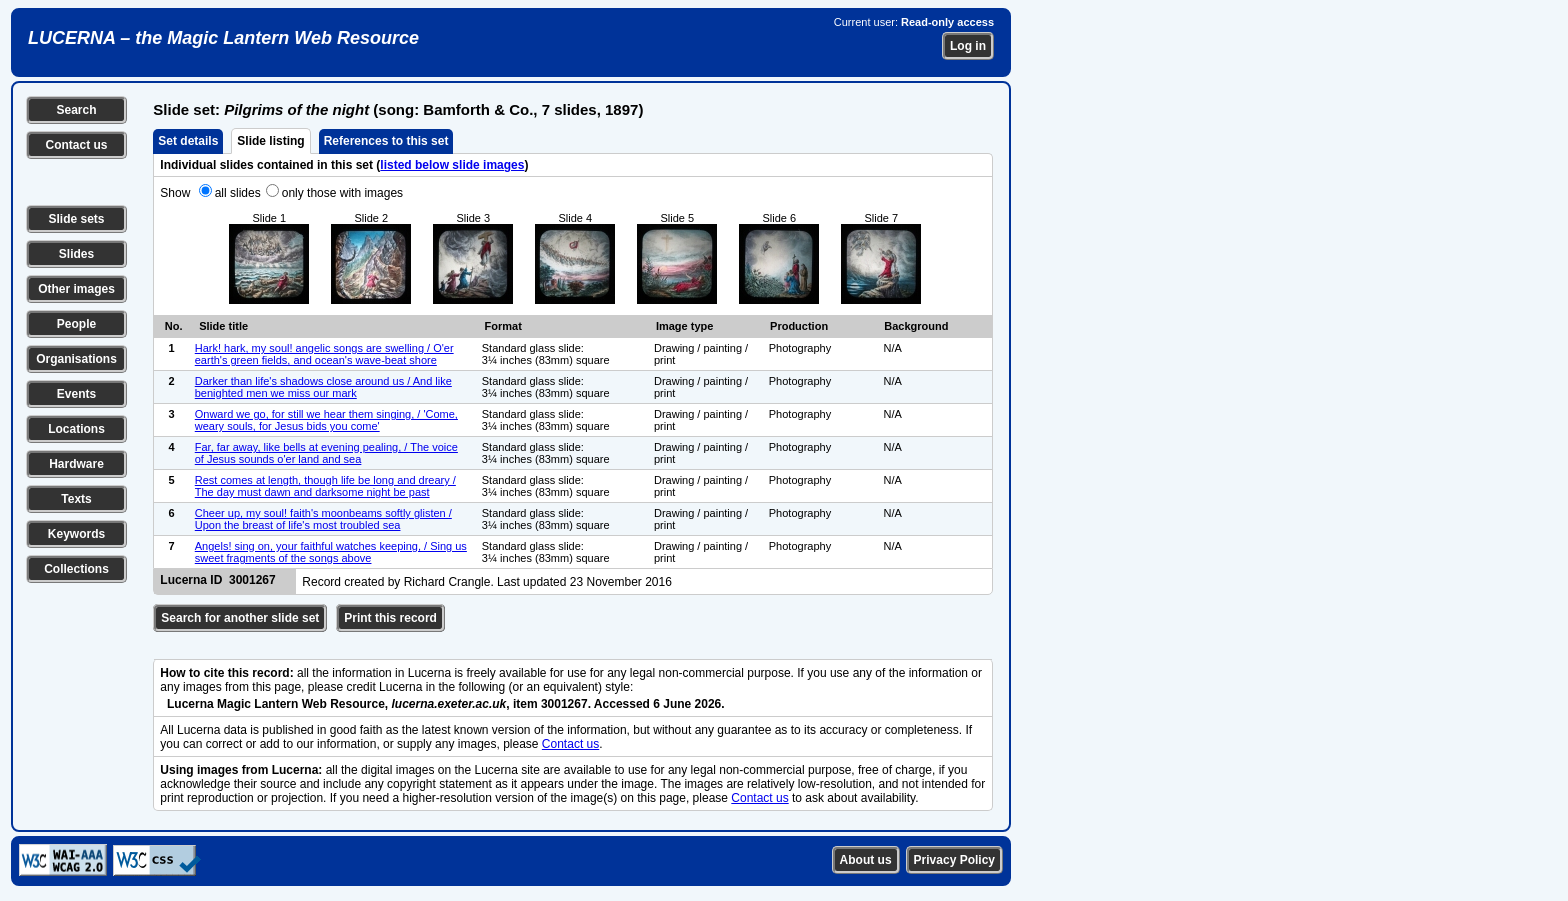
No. (174, 326)
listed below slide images (452, 165)
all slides (238, 193)
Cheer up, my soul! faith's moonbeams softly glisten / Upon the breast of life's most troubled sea (323, 519)
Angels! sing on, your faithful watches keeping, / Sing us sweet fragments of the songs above (331, 552)
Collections (76, 569)
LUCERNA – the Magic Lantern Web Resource (223, 38)
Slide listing (270, 141)
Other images (76, 289)
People (76, 324)
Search (76, 110)
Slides (76, 254)
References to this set (386, 141)
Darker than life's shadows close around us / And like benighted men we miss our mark (323, 387)
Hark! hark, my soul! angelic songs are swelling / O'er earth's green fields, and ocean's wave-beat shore (324, 354)
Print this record (390, 618)
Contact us (76, 145)
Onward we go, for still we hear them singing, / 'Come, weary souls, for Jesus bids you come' (326, 420)
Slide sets (76, 219)
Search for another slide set (240, 618)
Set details (188, 141)
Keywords (76, 534)
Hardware (76, 464)
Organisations (76, 359)
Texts (76, 499)
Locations (76, 429)
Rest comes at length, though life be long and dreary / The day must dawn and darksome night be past (325, 486)
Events (76, 394)
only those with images (342, 193)
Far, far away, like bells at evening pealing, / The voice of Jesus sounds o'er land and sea (326, 453)
